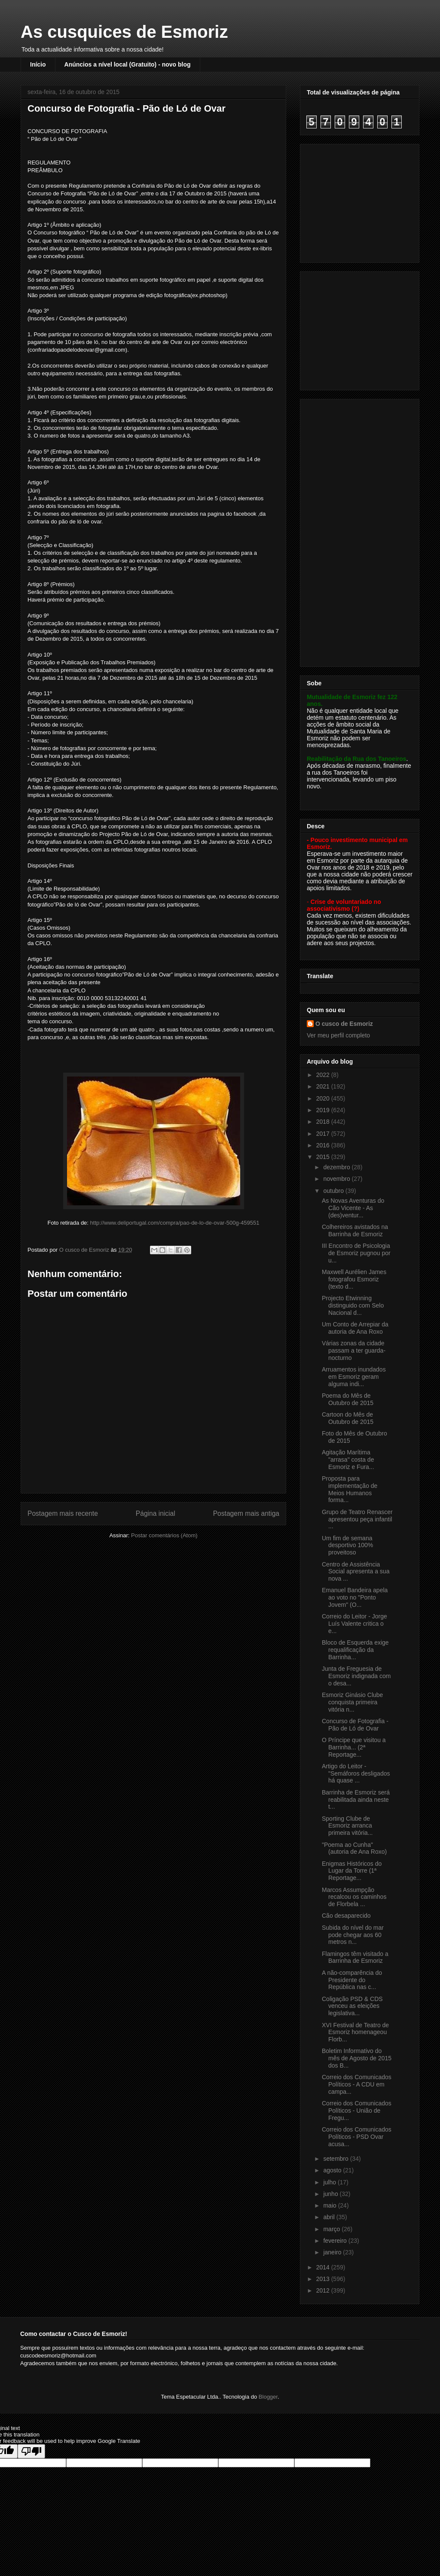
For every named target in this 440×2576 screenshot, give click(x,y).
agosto (333, 2170)
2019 (323, 1110)
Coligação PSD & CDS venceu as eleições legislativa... (352, 2006)
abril (329, 2217)
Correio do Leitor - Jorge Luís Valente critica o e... (354, 1623)
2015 (323, 1156)
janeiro (333, 2252)
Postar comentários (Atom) (164, 1535)
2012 (323, 2290)
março (332, 2229)
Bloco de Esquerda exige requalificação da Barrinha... (355, 1650)
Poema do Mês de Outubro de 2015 (347, 1399)
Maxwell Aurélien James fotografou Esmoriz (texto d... (354, 1279)
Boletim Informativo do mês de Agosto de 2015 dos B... (356, 2058)
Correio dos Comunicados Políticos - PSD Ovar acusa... (356, 2136)
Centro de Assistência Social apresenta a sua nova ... (355, 1571)
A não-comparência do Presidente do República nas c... (352, 1980)
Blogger (268, 2397)
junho (331, 2193)
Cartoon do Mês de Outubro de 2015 (347, 1418)
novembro (337, 1178)
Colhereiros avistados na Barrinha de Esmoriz (355, 1230)
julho (330, 2182)
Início (38, 64)
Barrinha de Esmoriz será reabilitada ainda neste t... (356, 1799)
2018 (323, 1121)
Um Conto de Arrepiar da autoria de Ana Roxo (355, 1328)
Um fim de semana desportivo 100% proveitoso (347, 1545)
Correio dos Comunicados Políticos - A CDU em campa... (356, 2084)
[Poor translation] (31, 2451)
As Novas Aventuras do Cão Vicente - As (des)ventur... (353, 1208)
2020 (323, 1098)
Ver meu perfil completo (338, 1035)
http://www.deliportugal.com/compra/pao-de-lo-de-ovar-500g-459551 (175, 1223)
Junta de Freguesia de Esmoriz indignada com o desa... (356, 1676)
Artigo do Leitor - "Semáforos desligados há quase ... (356, 1773)
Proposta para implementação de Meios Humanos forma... (349, 1489)
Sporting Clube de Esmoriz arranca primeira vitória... (347, 1826)
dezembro (337, 1167)
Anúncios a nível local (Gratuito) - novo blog (127, 64)
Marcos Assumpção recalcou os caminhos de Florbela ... (354, 1897)
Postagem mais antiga (246, 1513)
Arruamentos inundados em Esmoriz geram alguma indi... (354, 1376)
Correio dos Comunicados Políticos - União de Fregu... (356, 2110)
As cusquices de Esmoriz (124, 31)
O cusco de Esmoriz (344, 1023)
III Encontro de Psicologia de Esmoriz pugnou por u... (356, 1253)
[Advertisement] (360, 201)
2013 (323, 2278)
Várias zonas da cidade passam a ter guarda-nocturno (353, 1350)
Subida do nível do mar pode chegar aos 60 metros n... (353, 1935)
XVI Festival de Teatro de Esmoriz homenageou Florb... (355, 2032)
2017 (323, 1133)
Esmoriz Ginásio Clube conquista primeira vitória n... (352, 1702)
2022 (323, 1074)
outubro (334, 1190)
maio (330, 2205)
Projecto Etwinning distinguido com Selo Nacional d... (353, 1305)
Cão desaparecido (346, 1915)
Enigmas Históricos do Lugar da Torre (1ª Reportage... (352, 1871)
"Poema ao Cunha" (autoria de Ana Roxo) (354, 1848)
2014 (323, 2267)
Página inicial (155, 1513)
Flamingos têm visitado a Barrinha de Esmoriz (355, 1957)
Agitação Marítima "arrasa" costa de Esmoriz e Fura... (348, 1459)
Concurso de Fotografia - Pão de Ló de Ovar (355, 1725)
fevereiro (335, 2240)
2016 (323, 1145)
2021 (323, 1086)
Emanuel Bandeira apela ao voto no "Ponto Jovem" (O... (355, 1597)
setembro (336, 2158)
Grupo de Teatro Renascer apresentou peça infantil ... (357, 1519)
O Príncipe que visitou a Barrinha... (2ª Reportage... (354, 1747)
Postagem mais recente (63, 1513)
